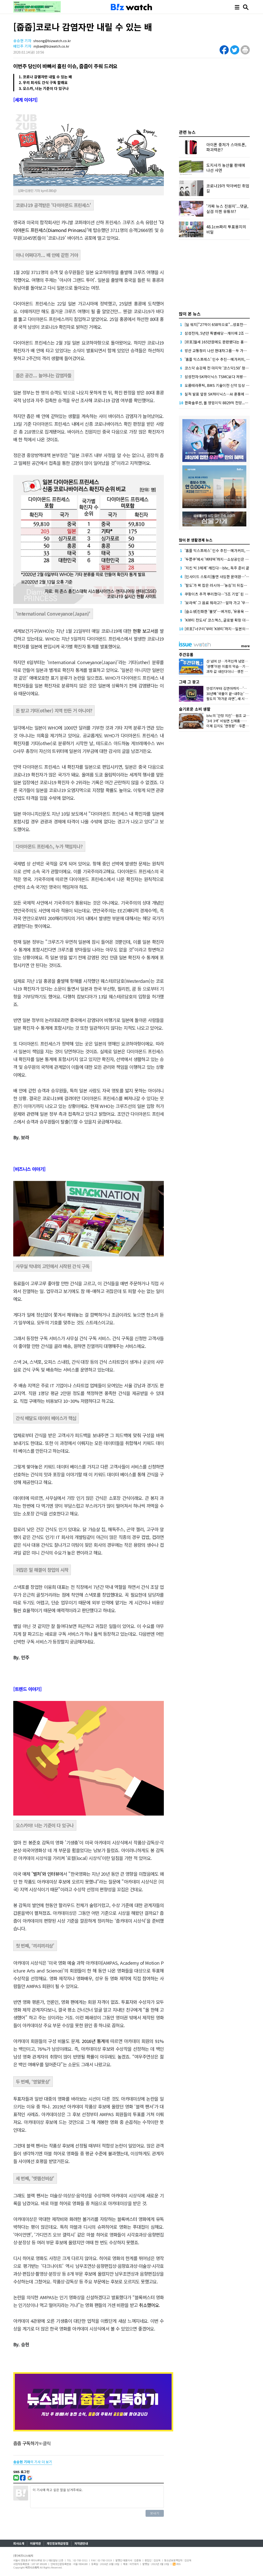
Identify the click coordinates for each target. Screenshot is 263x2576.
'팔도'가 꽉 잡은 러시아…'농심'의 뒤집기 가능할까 (223, 585)
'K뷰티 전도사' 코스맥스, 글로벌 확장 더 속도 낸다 (223, 620)
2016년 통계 (93, 2041)
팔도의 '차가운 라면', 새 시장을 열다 (232, 698)
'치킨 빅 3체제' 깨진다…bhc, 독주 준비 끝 (217, 568)
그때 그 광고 (189, 681)
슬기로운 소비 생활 (194, 709)
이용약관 (35, 2543)
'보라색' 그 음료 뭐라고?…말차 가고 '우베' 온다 (221, 602)
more (245, 646)
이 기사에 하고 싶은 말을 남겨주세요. (97, 2497)
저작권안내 (81, 2543)
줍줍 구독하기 (25, 2443)
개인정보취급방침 (58, 2543)
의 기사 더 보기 (32, 2461)
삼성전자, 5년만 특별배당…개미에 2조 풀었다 (220, 333)
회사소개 (18, 2543)
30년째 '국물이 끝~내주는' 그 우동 (231, 693)
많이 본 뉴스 (190, 314)
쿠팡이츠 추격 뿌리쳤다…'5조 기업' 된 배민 (218, 594)
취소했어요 (149, 2305)
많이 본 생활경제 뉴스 (196, 540)
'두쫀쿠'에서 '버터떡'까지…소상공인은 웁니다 (220, 559)
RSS (177, 2564)
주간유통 (186, 654)
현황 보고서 (143, 631)
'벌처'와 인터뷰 (45, 1873)
